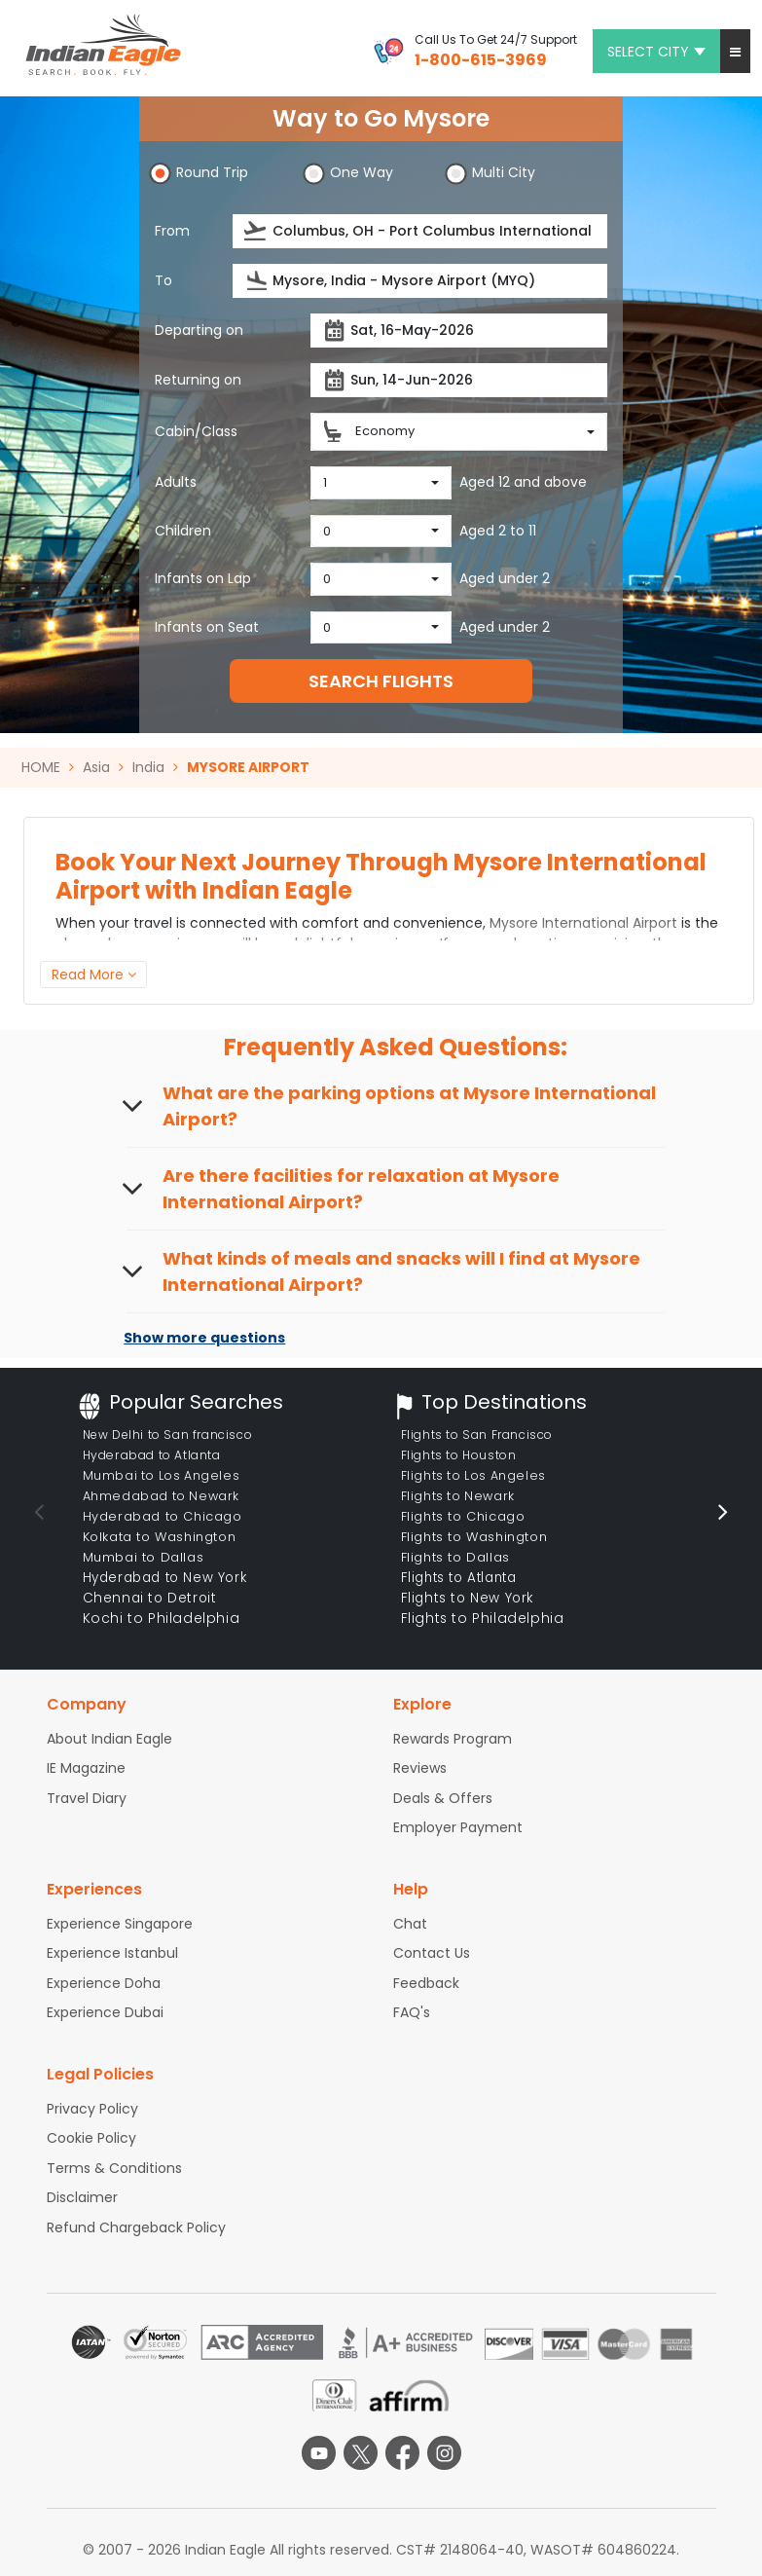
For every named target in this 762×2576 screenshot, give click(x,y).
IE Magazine (86, 1768)
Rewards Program (452, 1738)
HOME (40, 767)
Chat (410, 1923)
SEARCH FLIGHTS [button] (381, 681)
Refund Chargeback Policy (136, 2227)
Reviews (420, 1768)
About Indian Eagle (109, 1738)
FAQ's (411, 2012)
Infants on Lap (203, 578)
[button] (735, 51)
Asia (96, 767)
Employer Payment (458, 1827)
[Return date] (458, 380)
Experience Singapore (120, 1923)
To (163, 280)
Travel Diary (87, 1798)
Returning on (198, 379)
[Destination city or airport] (420, 281)
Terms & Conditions (114, 2168)
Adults (176, 482)
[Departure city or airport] (420, 231)
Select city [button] (656, 51)
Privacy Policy (92, 2108)
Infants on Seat (207, 627)
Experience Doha (104, 1983)
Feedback (426, 1983)
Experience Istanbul (112, 1953)
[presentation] (256, 231)
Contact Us (431, 1953)
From (172, 230)
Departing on (199, 330)
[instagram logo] (444, 2453)
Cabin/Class (196, 431)
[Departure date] (458, 330)
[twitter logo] (361, 2453)
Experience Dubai (105, 2012)
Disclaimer (82, 2197)
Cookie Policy (91, 2138)
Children (183, 530)
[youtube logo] (319, 2453)
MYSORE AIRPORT (248, 767)
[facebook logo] (402, 2453)
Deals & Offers (442, 1798)
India (148, 767)
